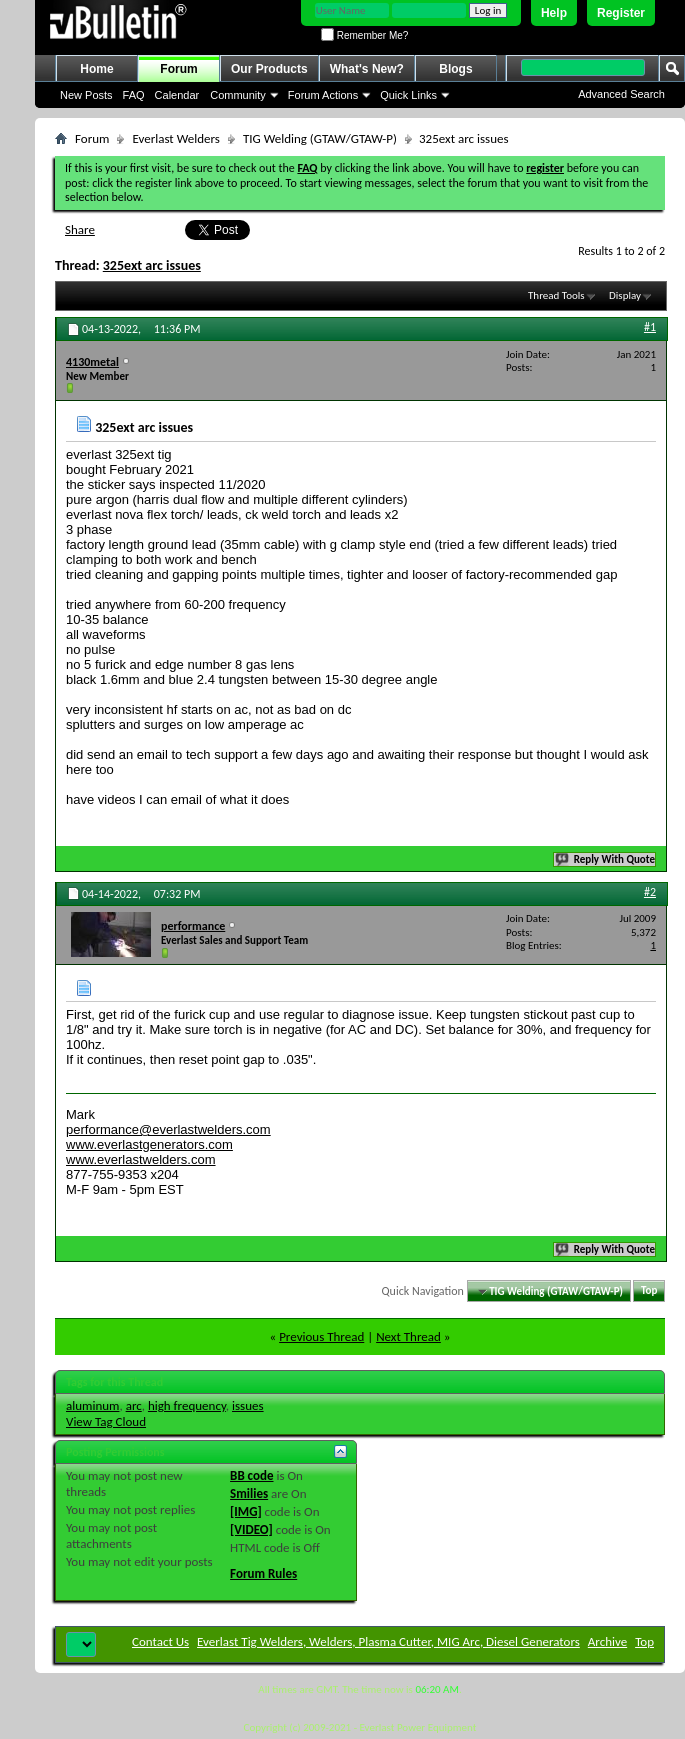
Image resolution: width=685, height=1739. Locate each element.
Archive (607, 1641)
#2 (650, 892)
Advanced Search (621, 94)
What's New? (367, 69)
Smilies (249, 1493)
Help (554, 13)
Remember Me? (364, 35)
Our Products (269, 69)
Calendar (177, 95)
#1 (650, 327)
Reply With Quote (606, 859)
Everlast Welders (175, 138)
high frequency (187, 1405)
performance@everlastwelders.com (168, 1129)
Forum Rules (263, 1573)
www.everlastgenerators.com (149, 1144)
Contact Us (160, 1641)
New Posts (86, 95)
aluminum (92, 1405)
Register (621, 13)
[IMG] (246, 1511)
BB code (251, 1475)
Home (96, 69)
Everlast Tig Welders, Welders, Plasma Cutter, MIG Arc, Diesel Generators (388, 1641)
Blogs (455, 69)
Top (649, 1291)
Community (238, 95)
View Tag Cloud (106, 1421)
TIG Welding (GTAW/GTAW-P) (320, 138)
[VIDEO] (251, 1529)
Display (625, 295)
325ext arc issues (152, 265)
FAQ (134, 95)
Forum (178, 69)
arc (134, 1405)
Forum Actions (323, 95)
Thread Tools (556, 295)
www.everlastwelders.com (141, 1159)
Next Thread (408, 1336)
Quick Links (408, 95)
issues (248, 1405)
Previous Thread (321, 1336)
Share (80, 229)
